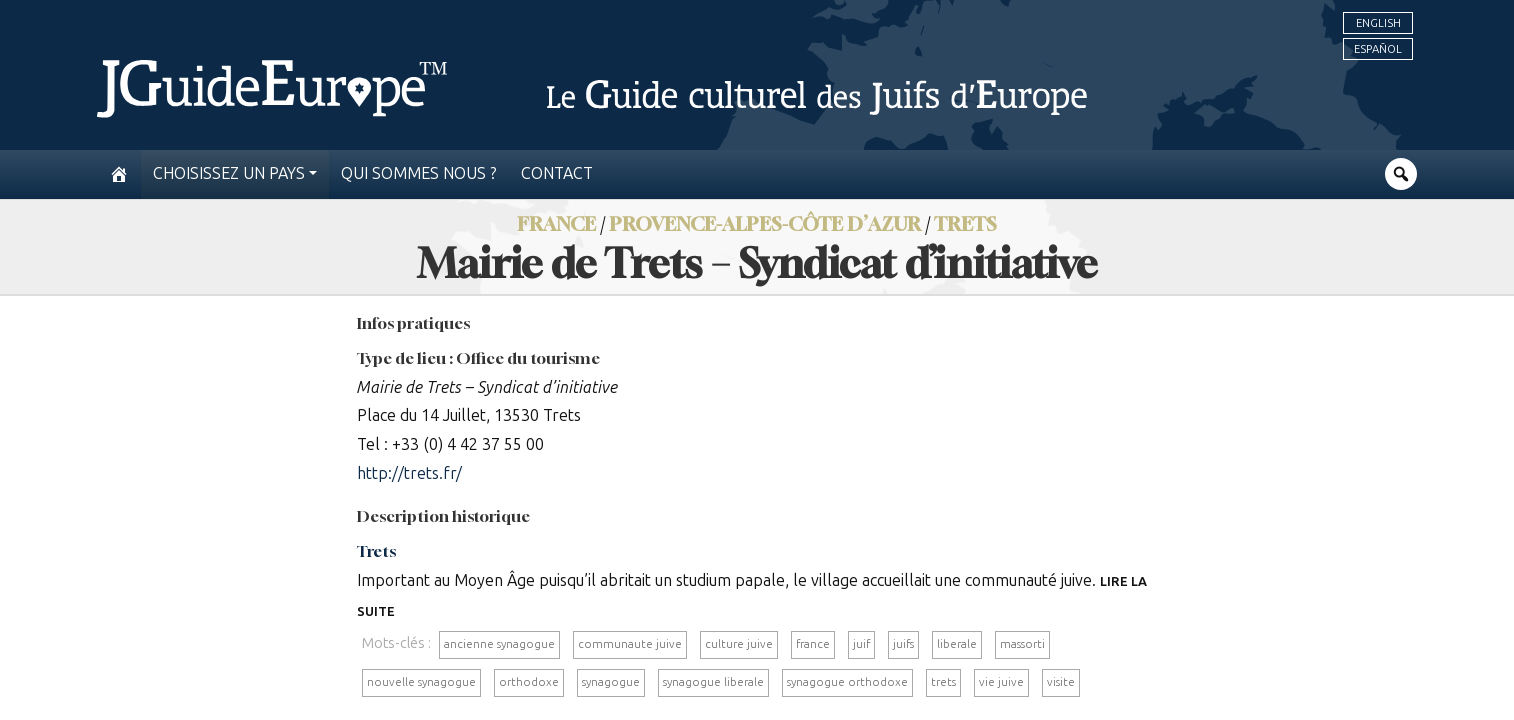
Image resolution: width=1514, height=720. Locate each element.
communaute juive (630, 644)
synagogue (611, 682)
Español (1378, 49)
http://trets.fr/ (409, 473)
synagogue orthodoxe (847, 682)
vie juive (1001, 682)
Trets (965, 223)
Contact (557, 173)
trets (943, 682)
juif (861, 644)
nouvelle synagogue (421, 682)
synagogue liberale (713, 682)
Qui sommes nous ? (419, 173)
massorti (1022, 644)
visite (1061, 682)
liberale (957, 644)
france (813, 644)
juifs (903, 644)
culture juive (739, 644)
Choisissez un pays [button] (229, 173)
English (1378, 23)
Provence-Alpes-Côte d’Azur (765, 223)
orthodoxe (529, 682)
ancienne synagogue (499, 644)
